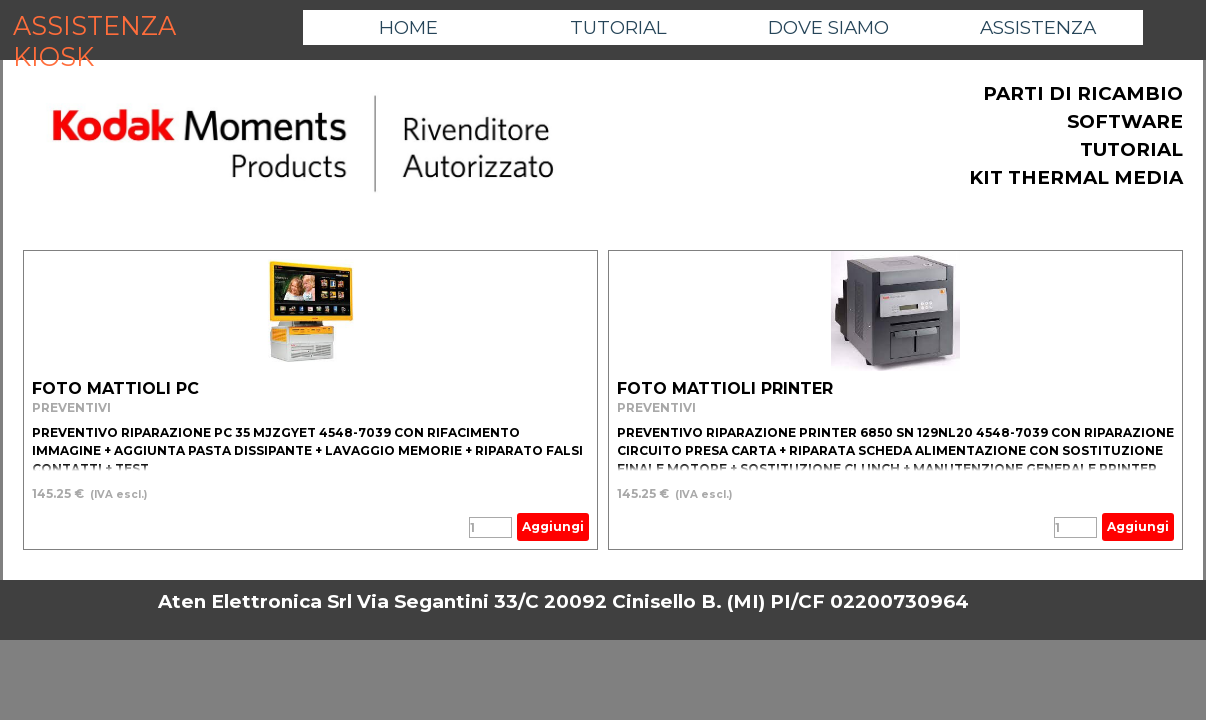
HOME (408, 27)
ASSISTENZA (1038, 27)
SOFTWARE (1125, 121)
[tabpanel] (303, 145)
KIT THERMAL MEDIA (1076, 177)
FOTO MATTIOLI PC (115, 388)
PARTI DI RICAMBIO (1083, 93)
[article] (310, 400)
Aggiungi (553, 526)
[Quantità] (490, 527)
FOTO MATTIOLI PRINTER (725, 388)
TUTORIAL (618, 27)
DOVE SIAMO (828, 27)
